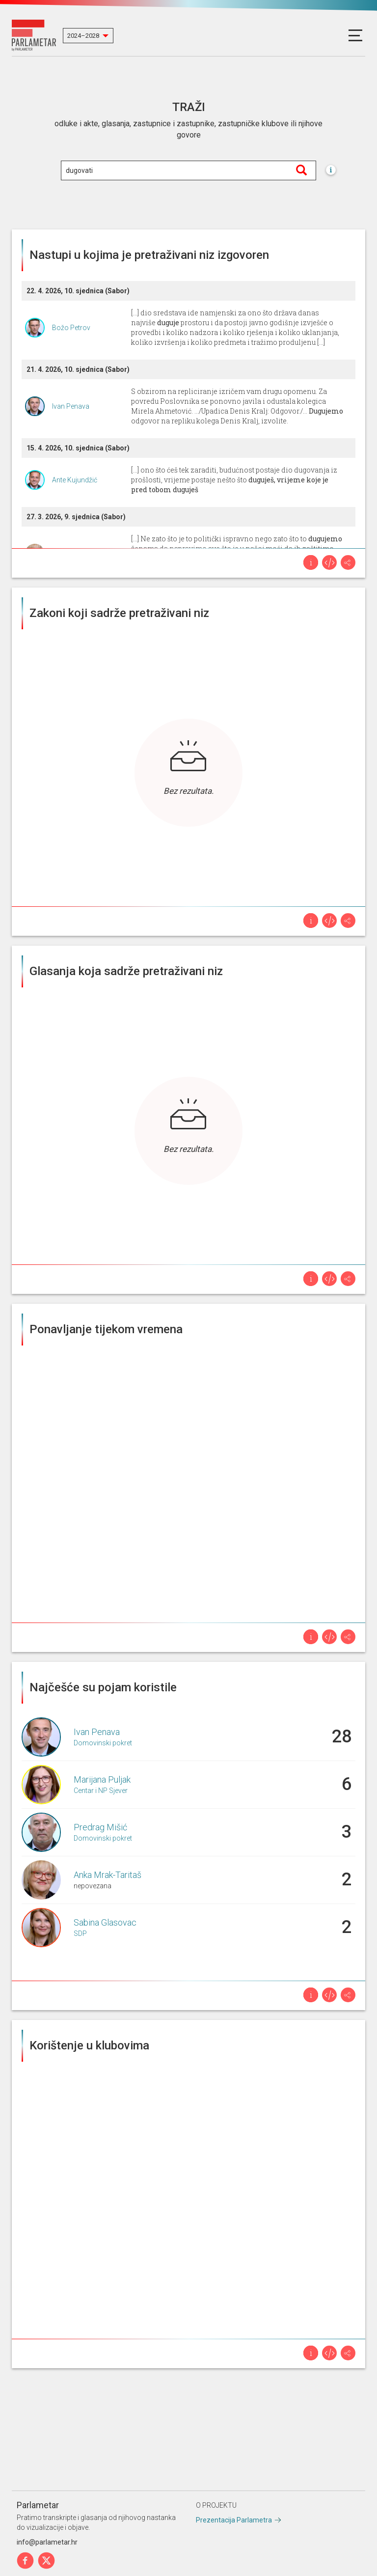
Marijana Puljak (102, 1779)
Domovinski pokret (103, 1743)
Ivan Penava (70, 406)
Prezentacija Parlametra (234, 2520)
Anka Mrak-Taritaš (107, 1875)
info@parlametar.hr (47, 2542)
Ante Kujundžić (74, 480)
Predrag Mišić (100, 1827)
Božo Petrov (71, 328)
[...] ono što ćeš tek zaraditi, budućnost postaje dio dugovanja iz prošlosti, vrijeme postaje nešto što (234, 479)
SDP (80, 1933)
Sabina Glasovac (105, 1922)
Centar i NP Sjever (101, 1790)
